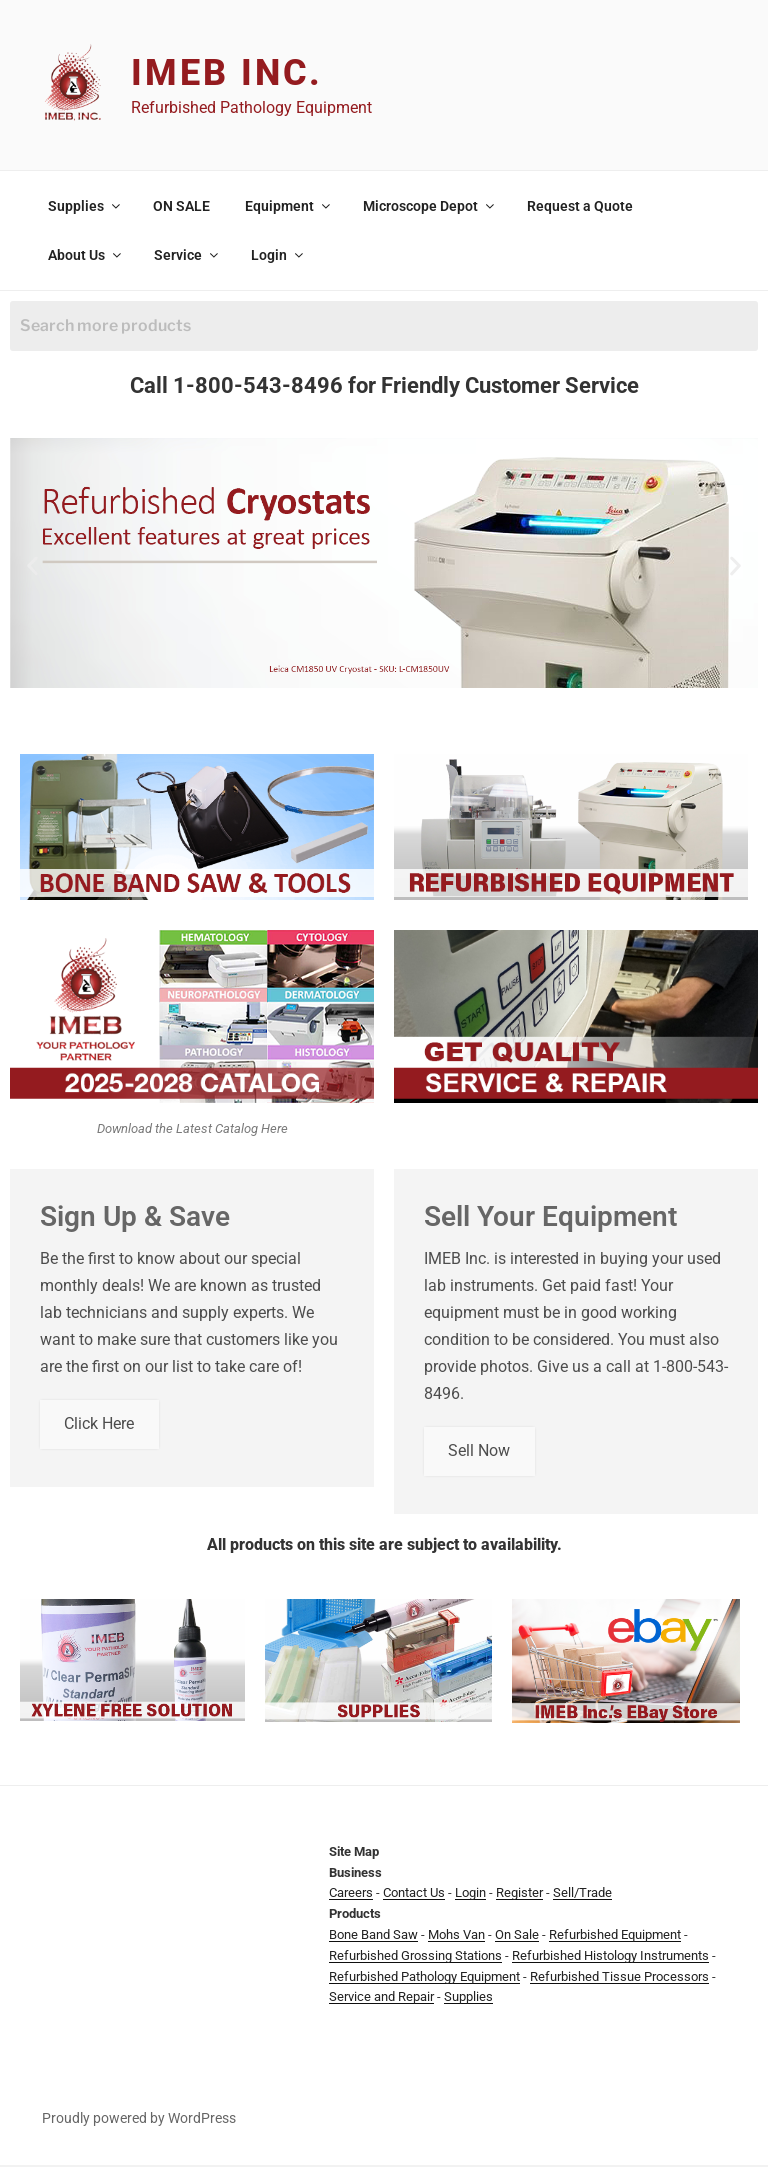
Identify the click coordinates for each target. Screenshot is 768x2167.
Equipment (289, 206)
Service (187, 255)
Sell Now (480, 1452)
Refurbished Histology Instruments (610, 1957)
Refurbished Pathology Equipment (424, 1977)
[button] (32, 566)
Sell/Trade (582, 1894)
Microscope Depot (430, 206)
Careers (351, 1894)
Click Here (100, 1425)
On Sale (517, 1936)
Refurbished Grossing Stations (415, 1957)
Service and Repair (381, 1998)
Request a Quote (580, 206)
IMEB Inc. (227, 73)
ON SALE (181, 206)
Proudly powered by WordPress (139, 2120)
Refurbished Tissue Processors (619, 1977)
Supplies (85, 206)
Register (519, 1894)
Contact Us (414, 1894)
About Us (86, 255)
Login (278, 255)
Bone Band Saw (373, 1936)
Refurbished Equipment (615, 1936)
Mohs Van (456, 1936)
